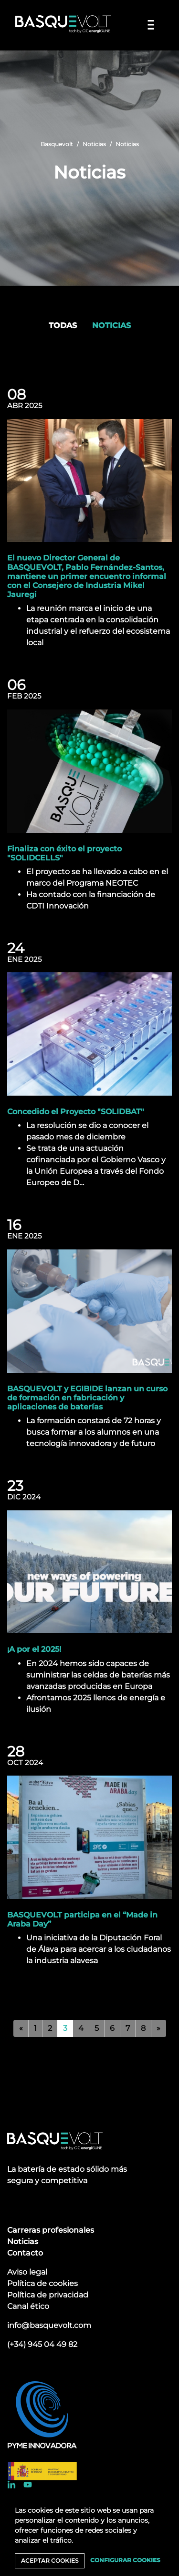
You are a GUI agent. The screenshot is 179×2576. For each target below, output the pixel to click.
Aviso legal (27, 2271)
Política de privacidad (47, 2294)
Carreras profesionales (50, 2230)
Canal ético (28, 2306)
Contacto (25, 2252)
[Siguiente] (158, 2028)
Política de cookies (42, 2283)
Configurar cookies (125, 2560)
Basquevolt (57, 144)
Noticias (94, 144)
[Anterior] (21, 2028)
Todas (63, 325)
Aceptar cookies (49, 2560)
